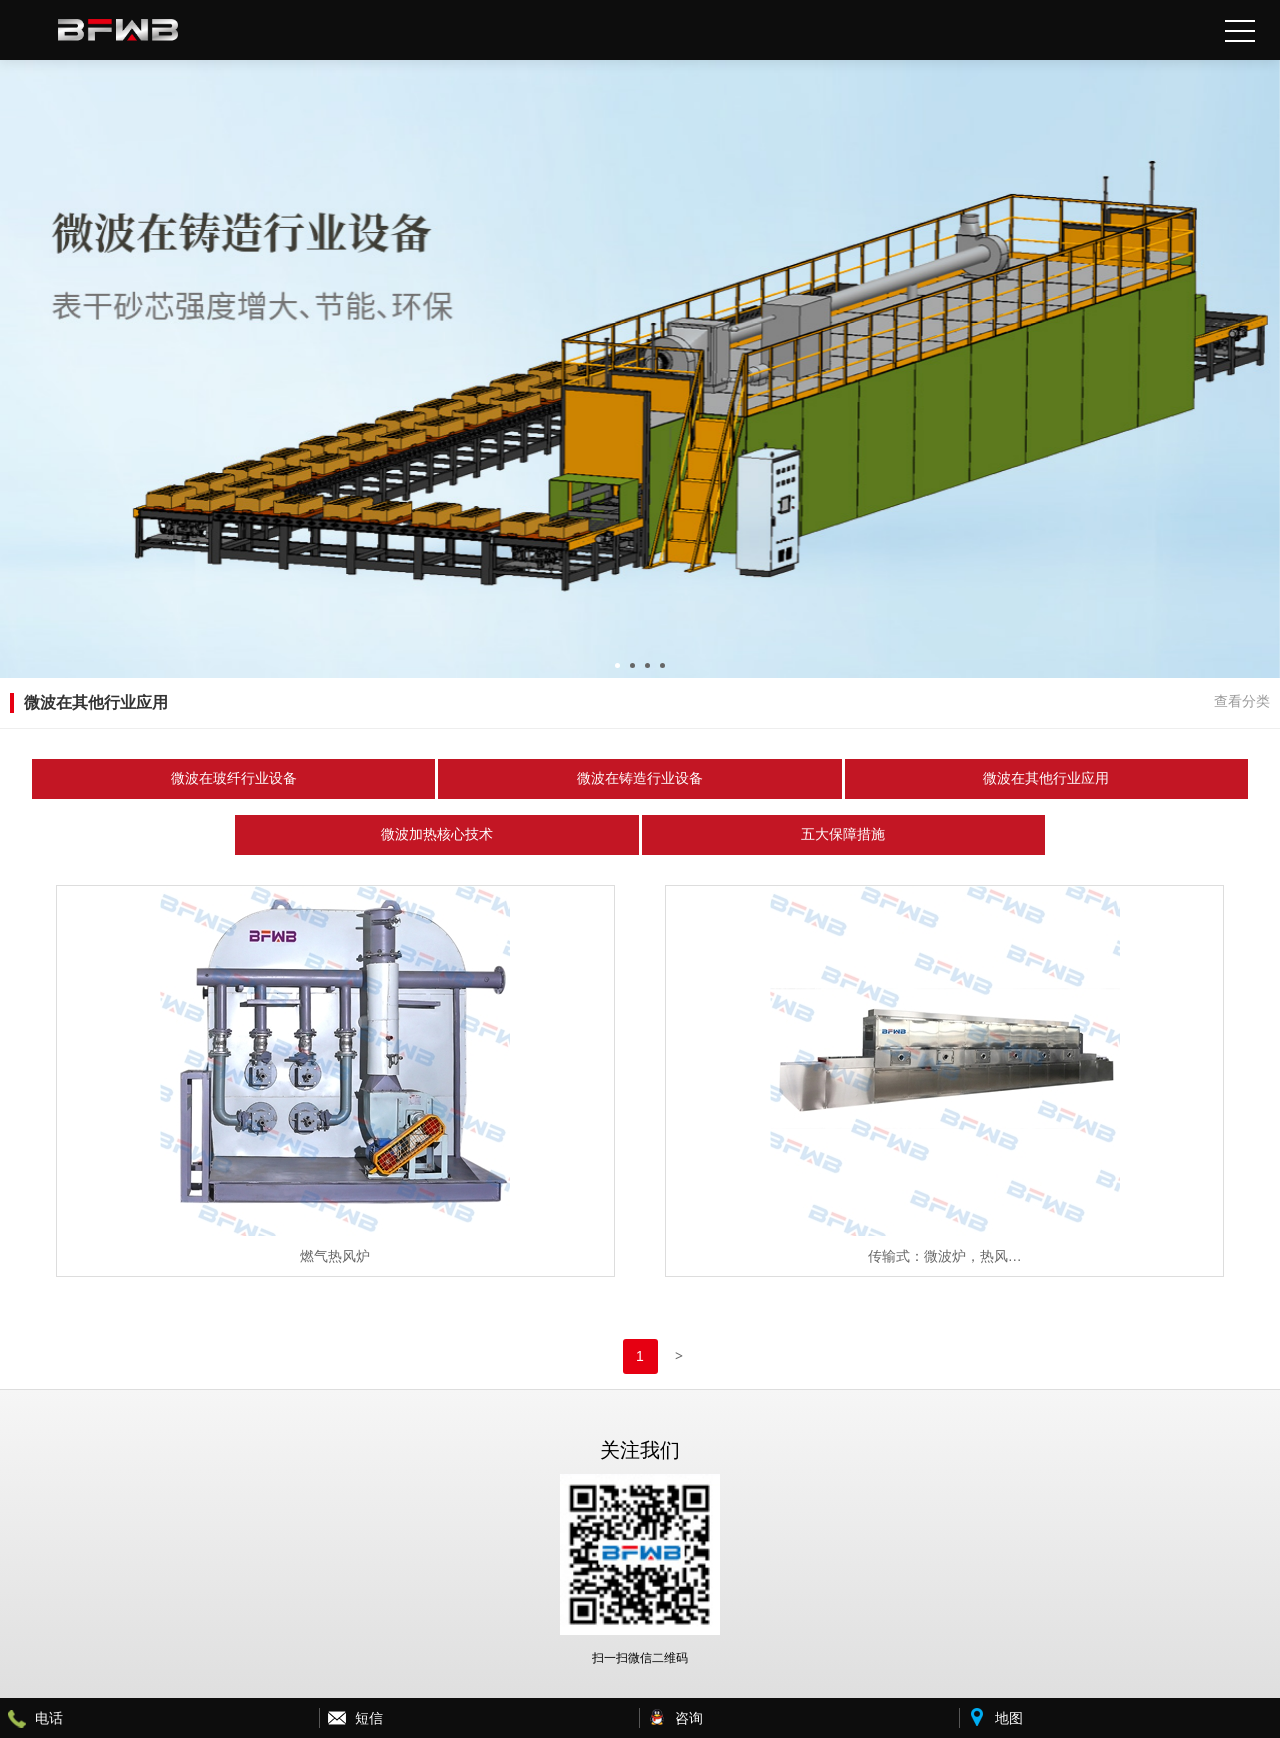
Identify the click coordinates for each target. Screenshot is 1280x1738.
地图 (1009, 1718)
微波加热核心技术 (437, 834)
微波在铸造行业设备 (640, 778)
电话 (49, 1718)
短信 (369, 1718)
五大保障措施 (843, 834)
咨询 (689, 1718)
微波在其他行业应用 (1046, 778)
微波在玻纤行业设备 (234, 778)
